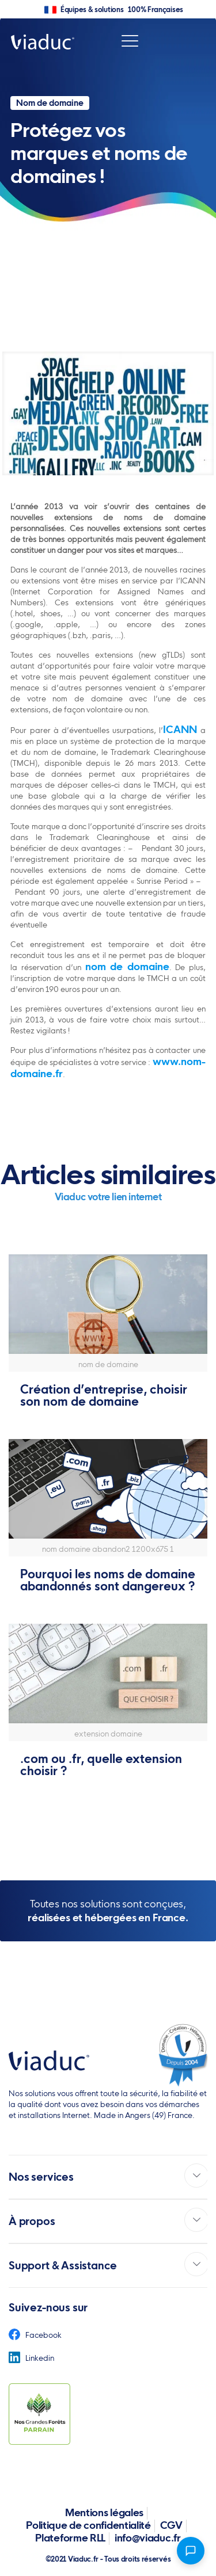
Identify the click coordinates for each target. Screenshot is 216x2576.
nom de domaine (127, 966)
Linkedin (31, 2358)
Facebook (35, 2335)
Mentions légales (104, 2512)
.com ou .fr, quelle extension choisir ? (101, 1764)
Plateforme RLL (70, 2538)
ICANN (180, 729)
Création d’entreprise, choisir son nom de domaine (103, 1395)
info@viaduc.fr (148, 2538)
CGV (171, 2525)
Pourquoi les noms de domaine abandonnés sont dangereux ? (107, 1580)
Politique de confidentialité (88, 2525)
